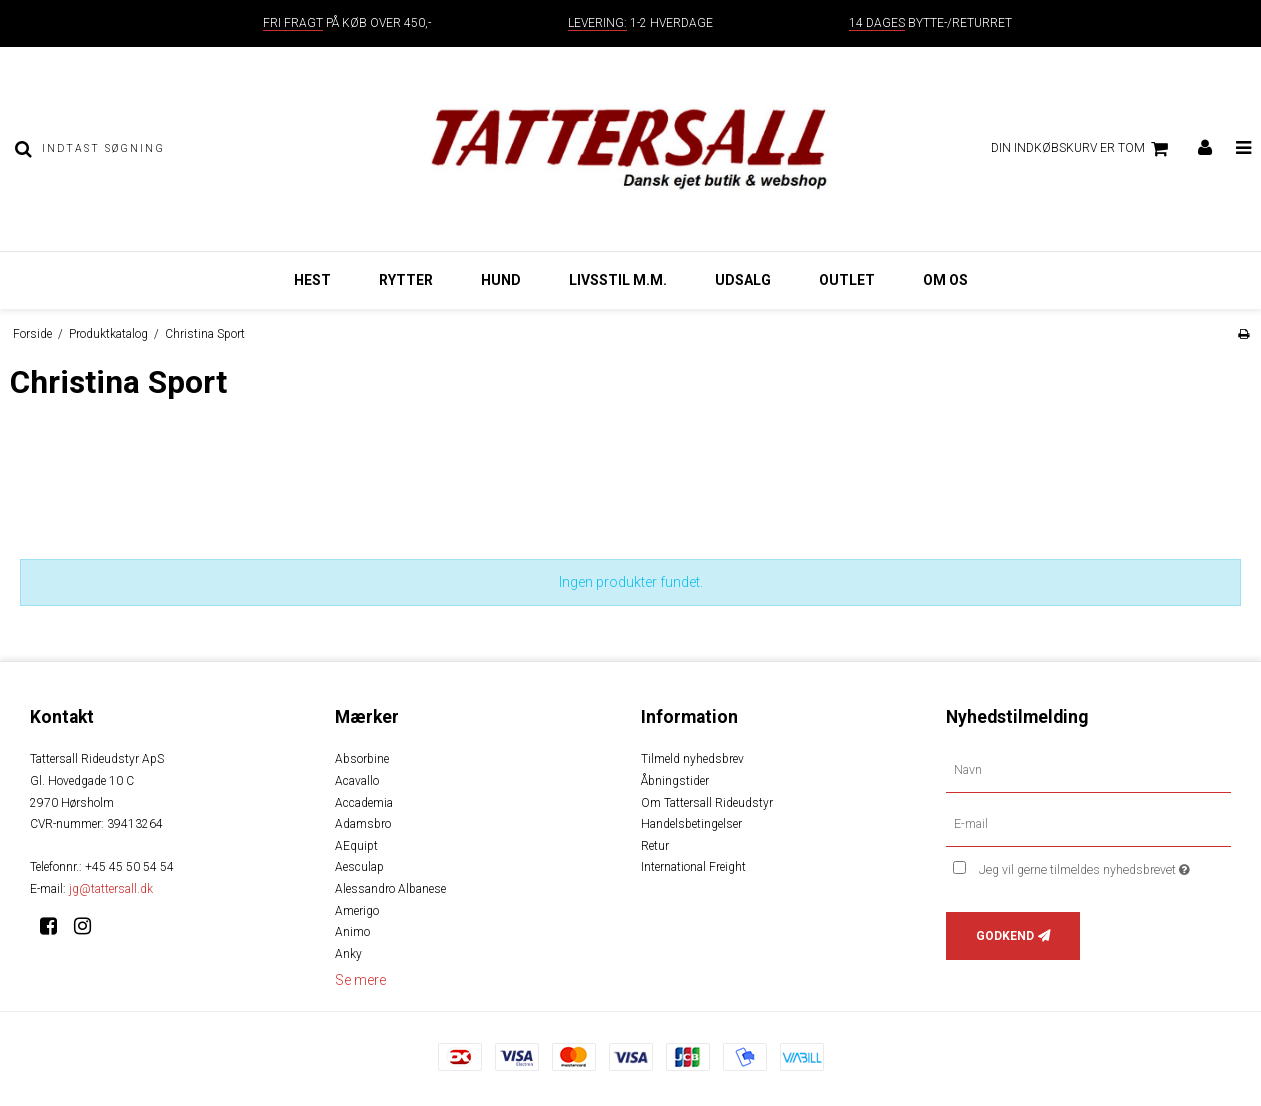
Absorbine (362, 759)
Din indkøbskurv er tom (1082, 149)
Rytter (406, 280)
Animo (352, 932)
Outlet (847, 280)
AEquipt (356, 846)
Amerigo (357, 911)
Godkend (1005, 936)
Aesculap (359, 867)
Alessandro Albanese (390, 889)
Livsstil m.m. (618, 280)
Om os (945, 280)
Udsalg (743, 280)
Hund (501, 280)
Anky (348, 954)
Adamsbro (363, 824)
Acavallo (357, 781)
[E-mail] (1088, 824)
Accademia (364, 803)
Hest (312, 280)
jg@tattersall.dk (111, 889)
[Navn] (1088, 770)
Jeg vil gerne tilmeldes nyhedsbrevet (1105, 865)
